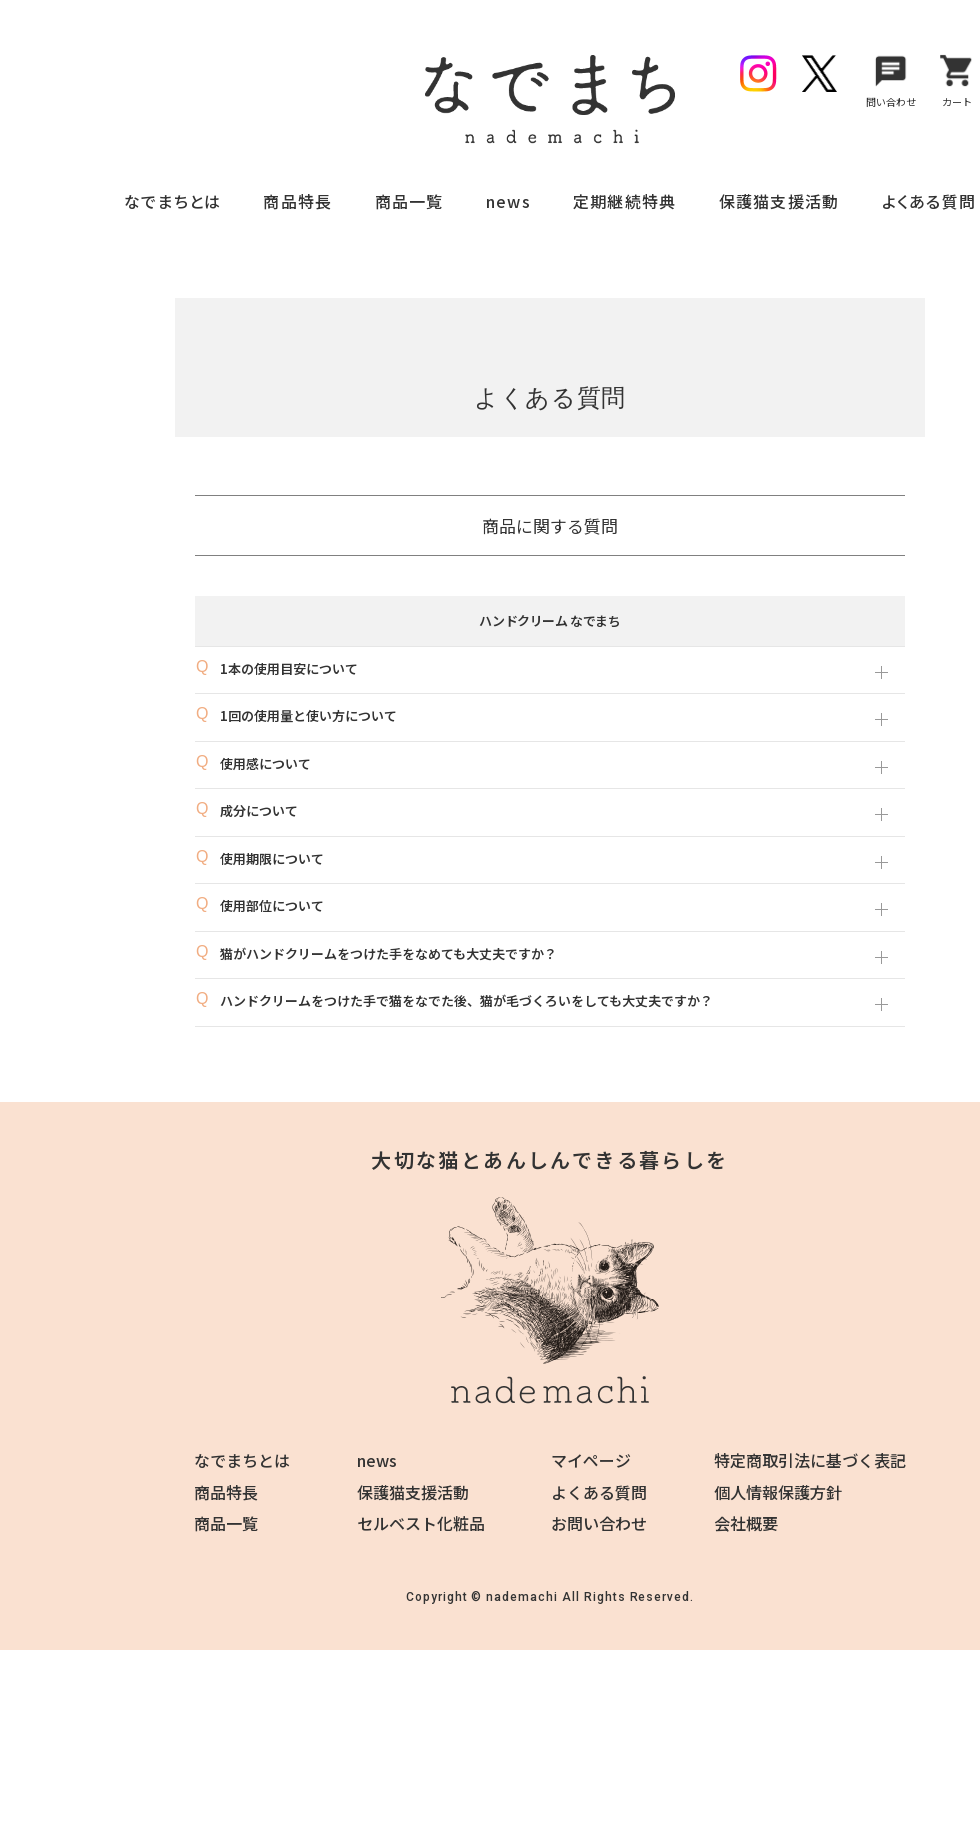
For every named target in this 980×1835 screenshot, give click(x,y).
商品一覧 (409, 201)
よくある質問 (929, 201)
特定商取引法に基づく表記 (810, 1460)
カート (957, 79)
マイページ (591, 1460)
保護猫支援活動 (779, 201)
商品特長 (297, 201)
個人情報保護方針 (778, 1492)
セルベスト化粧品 (421, 1523)
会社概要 (746, 1523)
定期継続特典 (625, 201)
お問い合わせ (599, 1523)
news (508, 201)
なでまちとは (173, 201)
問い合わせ (891, 79)
